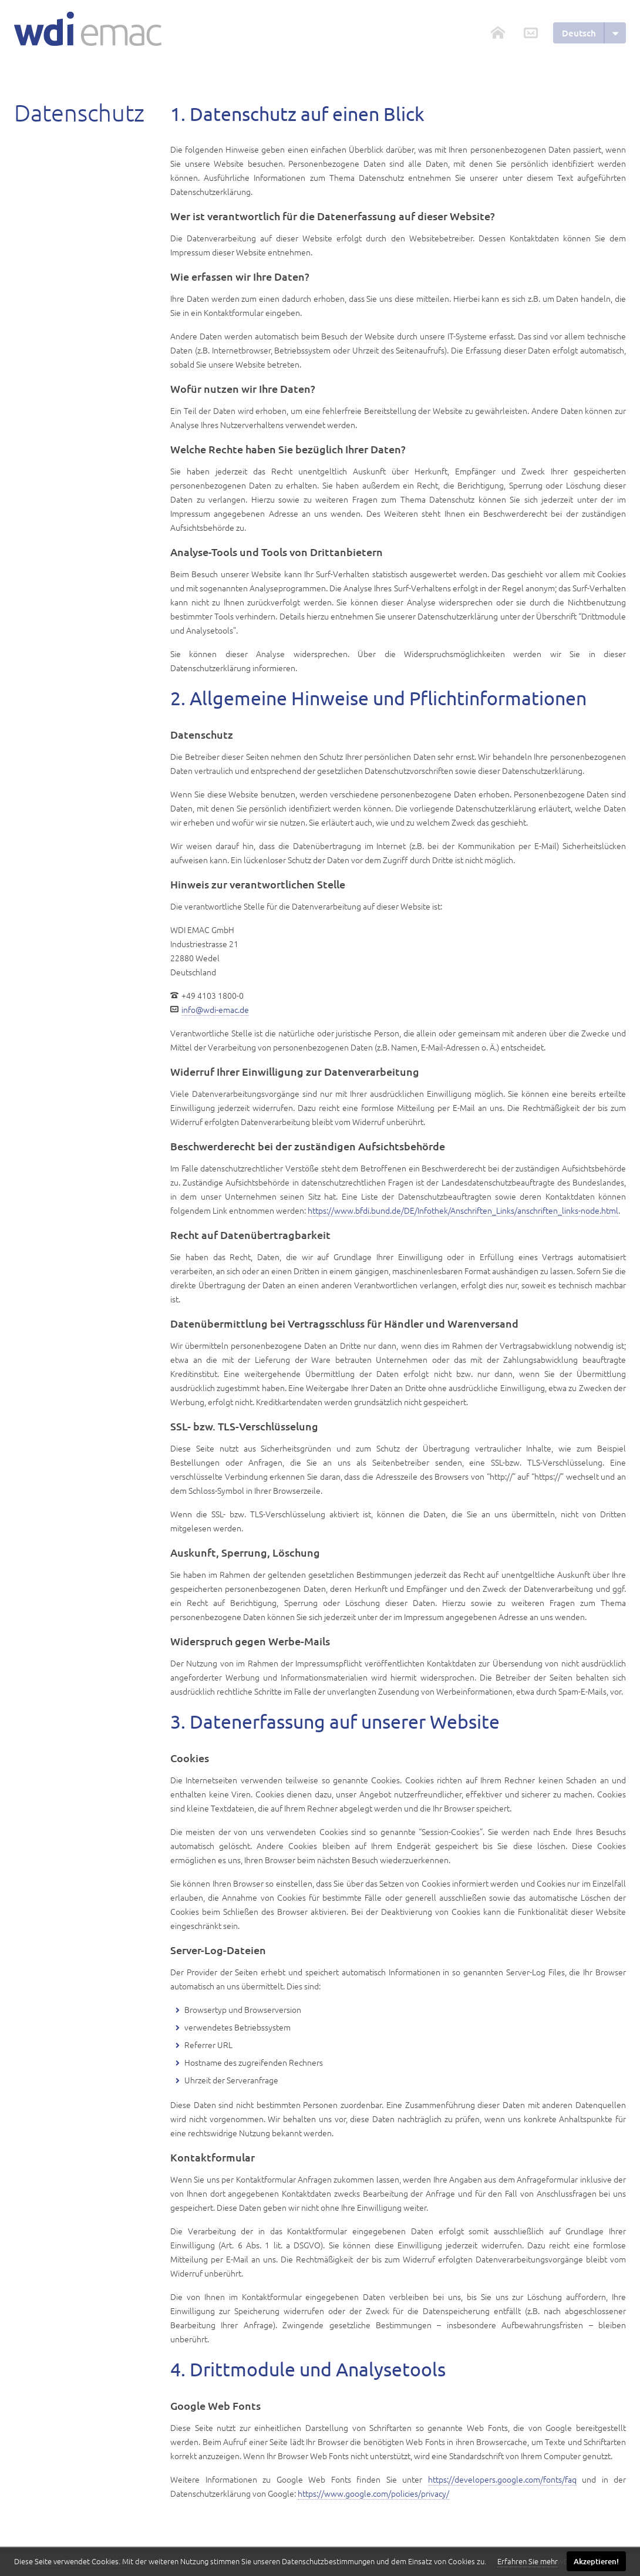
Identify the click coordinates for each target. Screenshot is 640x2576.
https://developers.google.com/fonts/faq (502, 2479)
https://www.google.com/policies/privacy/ (373, 2493)
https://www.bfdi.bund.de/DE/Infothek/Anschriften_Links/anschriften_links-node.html (463, 1210)
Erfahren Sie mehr (527, 2561)
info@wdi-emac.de (215, 1009)
